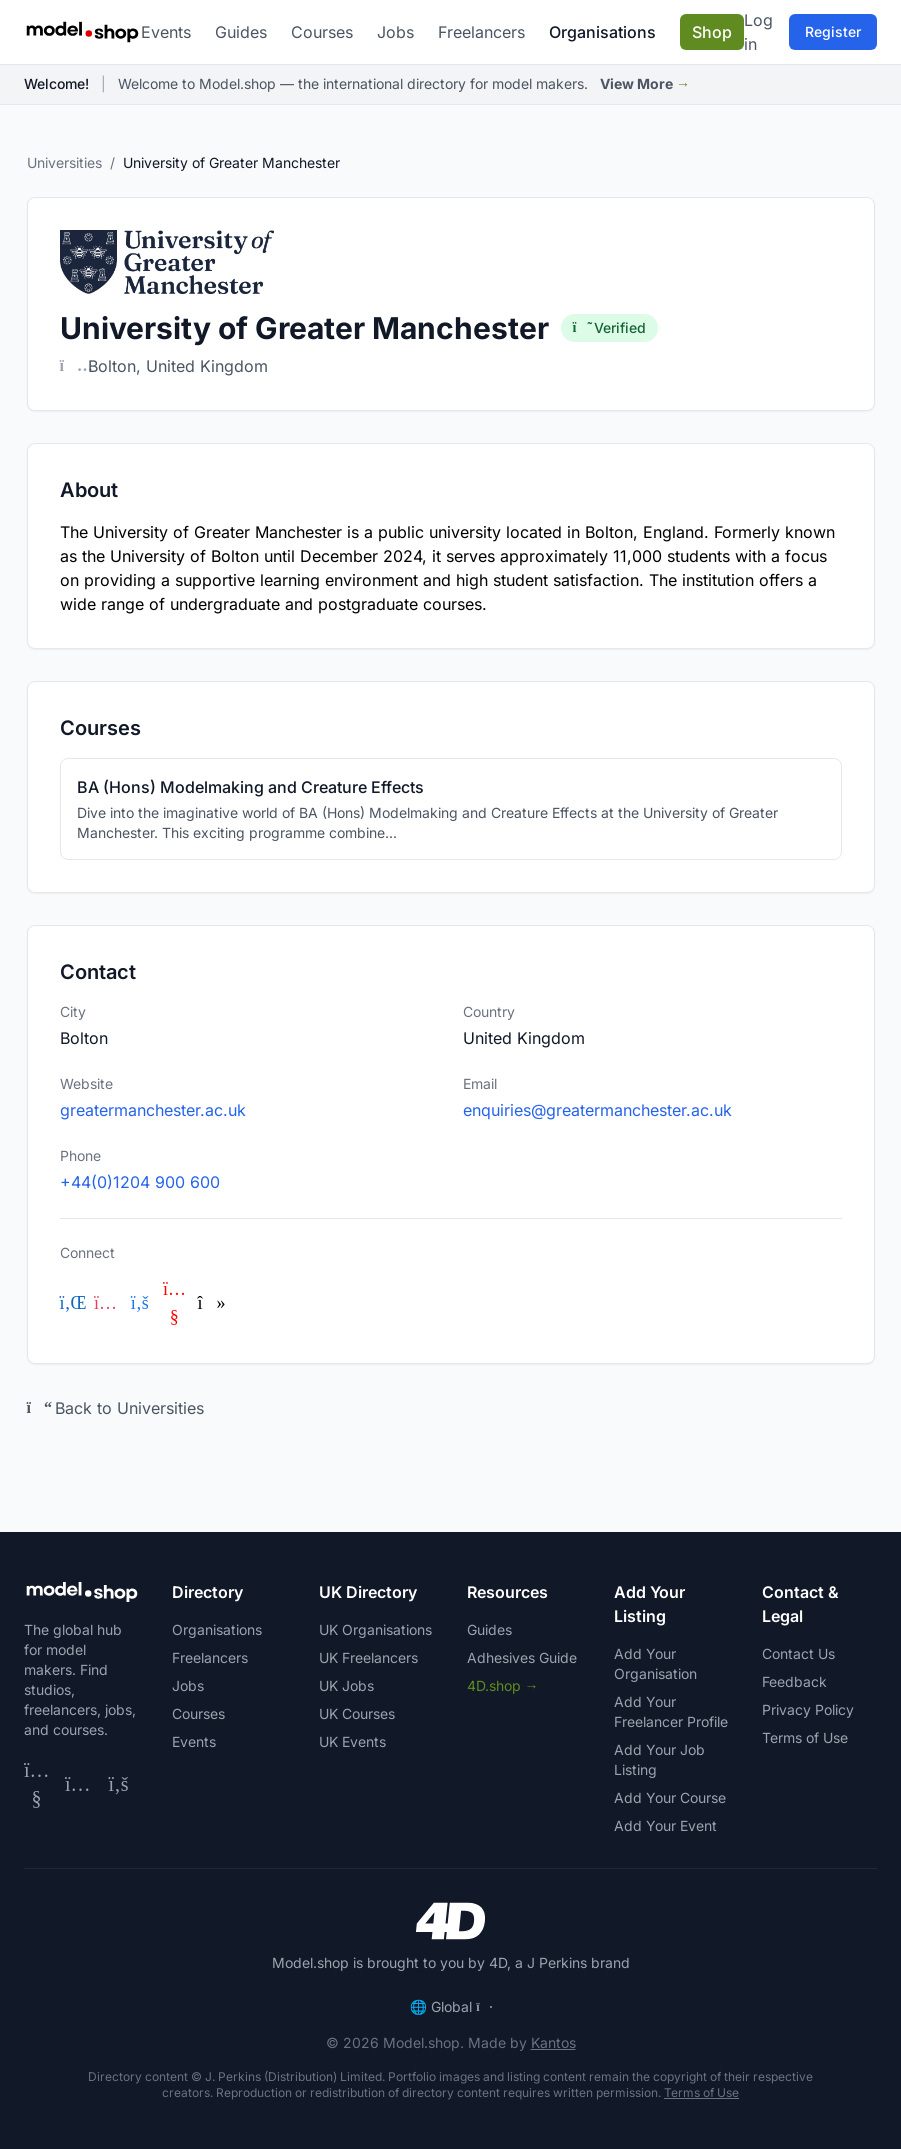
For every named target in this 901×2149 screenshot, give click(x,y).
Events (166, 32)
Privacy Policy (808, 1709)
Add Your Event (665, 1825)
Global (450, 2007)
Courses (322, 32)
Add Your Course (670, 1797)
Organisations (602, 32)
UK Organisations (375, 1629)
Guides (241, 32)
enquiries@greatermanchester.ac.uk (597, 1110)
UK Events (352, 1741)
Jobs (395, 32)
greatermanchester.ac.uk (153, 1110)
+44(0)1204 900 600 (140, 1182)
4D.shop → (503, 1685)
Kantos (553, 2042)
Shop (712, 32)
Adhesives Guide (522, 1657)
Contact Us (798, 1653)
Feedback (794, 1681)
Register (833, 31)
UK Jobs (346, 1685)
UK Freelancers (368, 1657)
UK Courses (357, 1713)
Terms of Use (805, 1737)
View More (645, 83)
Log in (758, 32)
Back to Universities (115, 1408)
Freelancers (481, 32)
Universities (64, 162)
